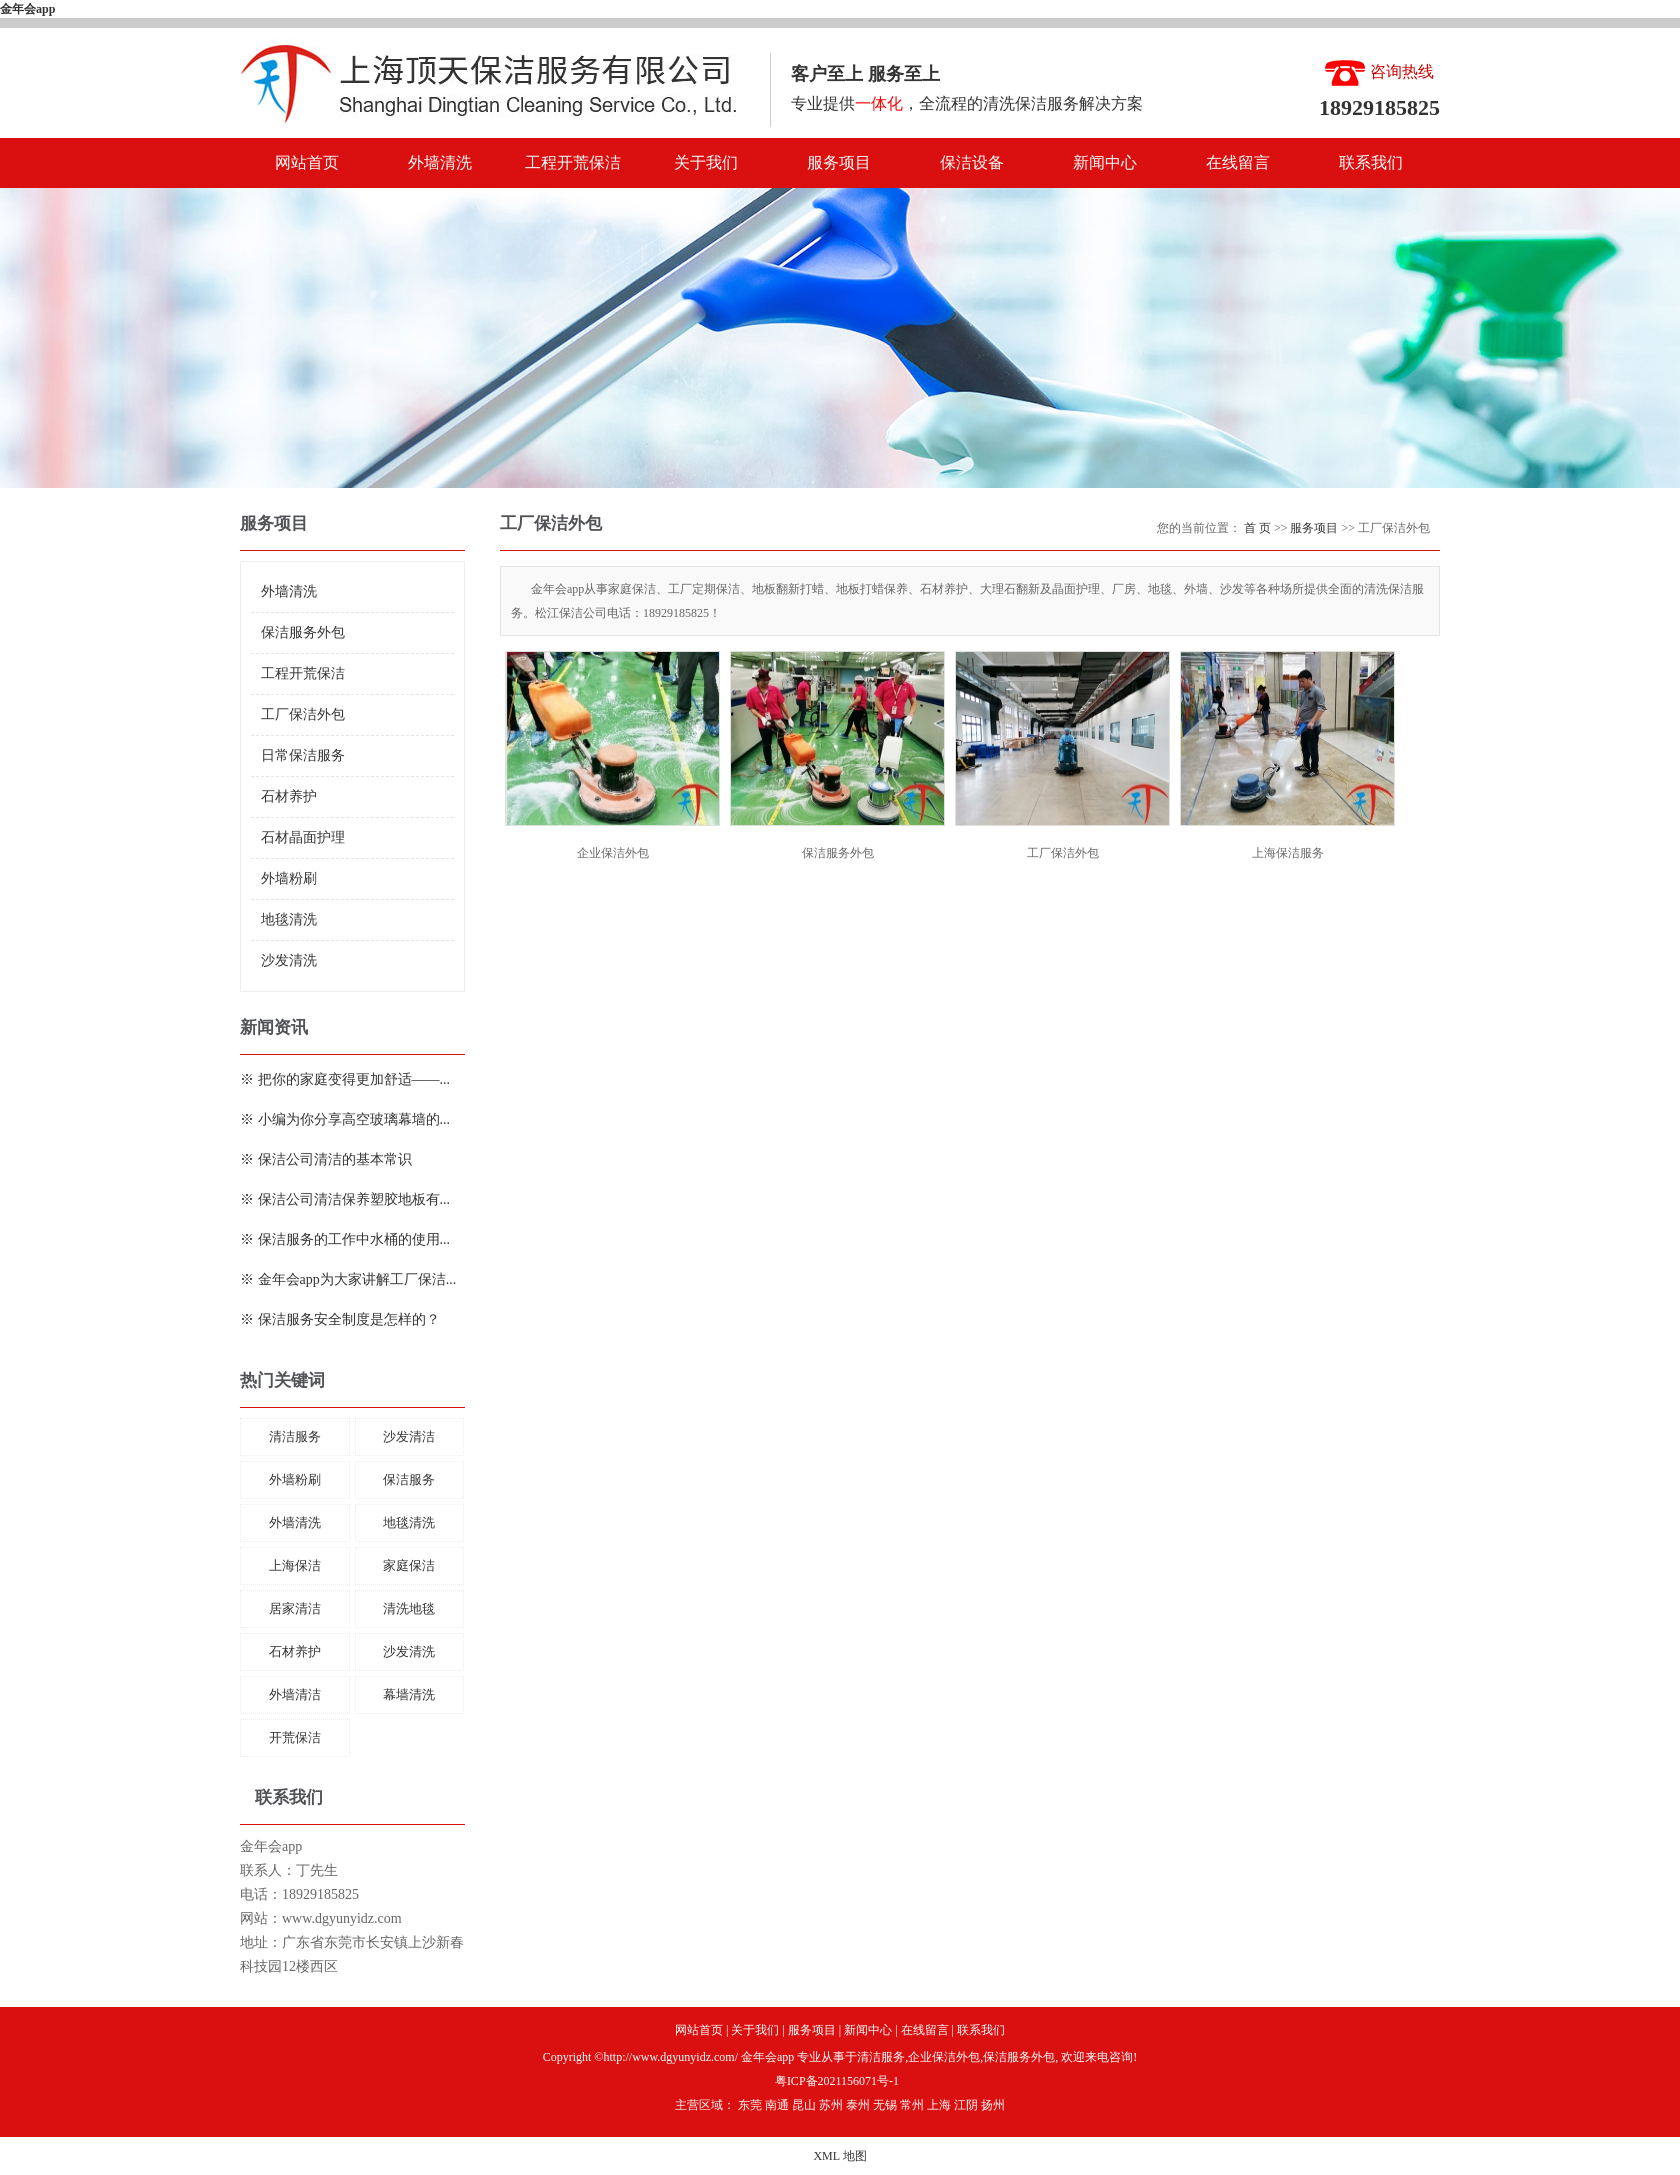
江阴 (966, 2105)
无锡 (885, 2105)
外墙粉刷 (289, 878)
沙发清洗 (289, 960)
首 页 (1257, 528)
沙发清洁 (409, 1436)
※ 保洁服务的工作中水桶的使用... (345, 1239)
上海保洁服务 (1288, 853)
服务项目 (839, 162)
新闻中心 (1105, 162)
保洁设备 (972, 162)
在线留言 (1238, 162)
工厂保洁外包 (303, 714)
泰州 (858, 2105)
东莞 (750, 2105)
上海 (939, 2105)
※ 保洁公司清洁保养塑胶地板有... (345, 1199)
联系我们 (1371, 162)
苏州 (831, 2105)
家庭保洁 (409, 1565)
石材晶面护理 (303, 837)
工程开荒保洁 (573, 162)
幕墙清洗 (409, 1694)
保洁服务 (409, 1479)
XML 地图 (839, 2156)
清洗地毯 (409, 1608)
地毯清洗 (289, 919)
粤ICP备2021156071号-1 (837, 2081)
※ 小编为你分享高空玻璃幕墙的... (345, 1119)
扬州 (993, 2105)
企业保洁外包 (613, 853)
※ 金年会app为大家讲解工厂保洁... (348, 1279)
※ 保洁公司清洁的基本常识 (326, 1159)
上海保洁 (295, 1565)
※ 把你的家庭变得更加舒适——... (345, 1079)
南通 (777, 2105)
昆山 (804, 2105)
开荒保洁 (295, 1737)
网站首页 (307, 162)
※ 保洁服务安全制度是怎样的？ (340, 1319)
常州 (912, 2105)
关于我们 (706, 162)
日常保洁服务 (303, 755)
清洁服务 (295, 1436)
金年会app (27, 9)
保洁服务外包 (303, 632)
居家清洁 (295, 1608)
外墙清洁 (295, 1694)
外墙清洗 (440, 162)
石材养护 (289, 796)
